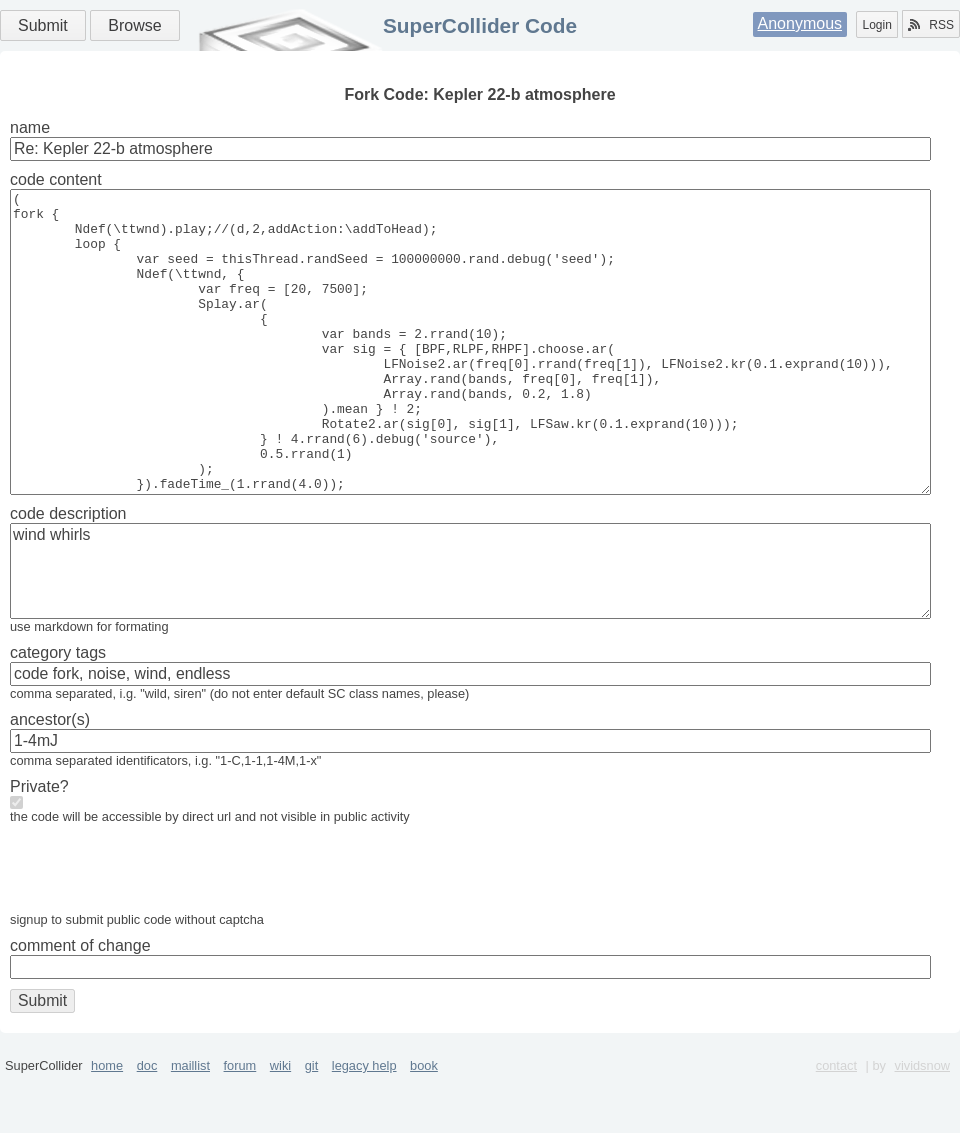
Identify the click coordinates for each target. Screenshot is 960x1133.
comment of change (80, 1005)
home (107, 1125)
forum (240, 1125)
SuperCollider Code (480, 25)
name (30, 127)
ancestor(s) (50, 779)
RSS (931, 25)
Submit (43, 25)
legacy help (364, 1125)
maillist (190, 1125)
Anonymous (800, 23)
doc (147, 1125)
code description (68, 573)
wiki (280, 1125)
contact (836, 1125)
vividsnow (922, 1125)
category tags (58, 712)
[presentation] (162, 933)
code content (56, 179)
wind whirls (470, 631)
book (424, 1125)
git (312, 1125)
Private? (39, 846)
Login (876, 25)
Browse (134, 25)
